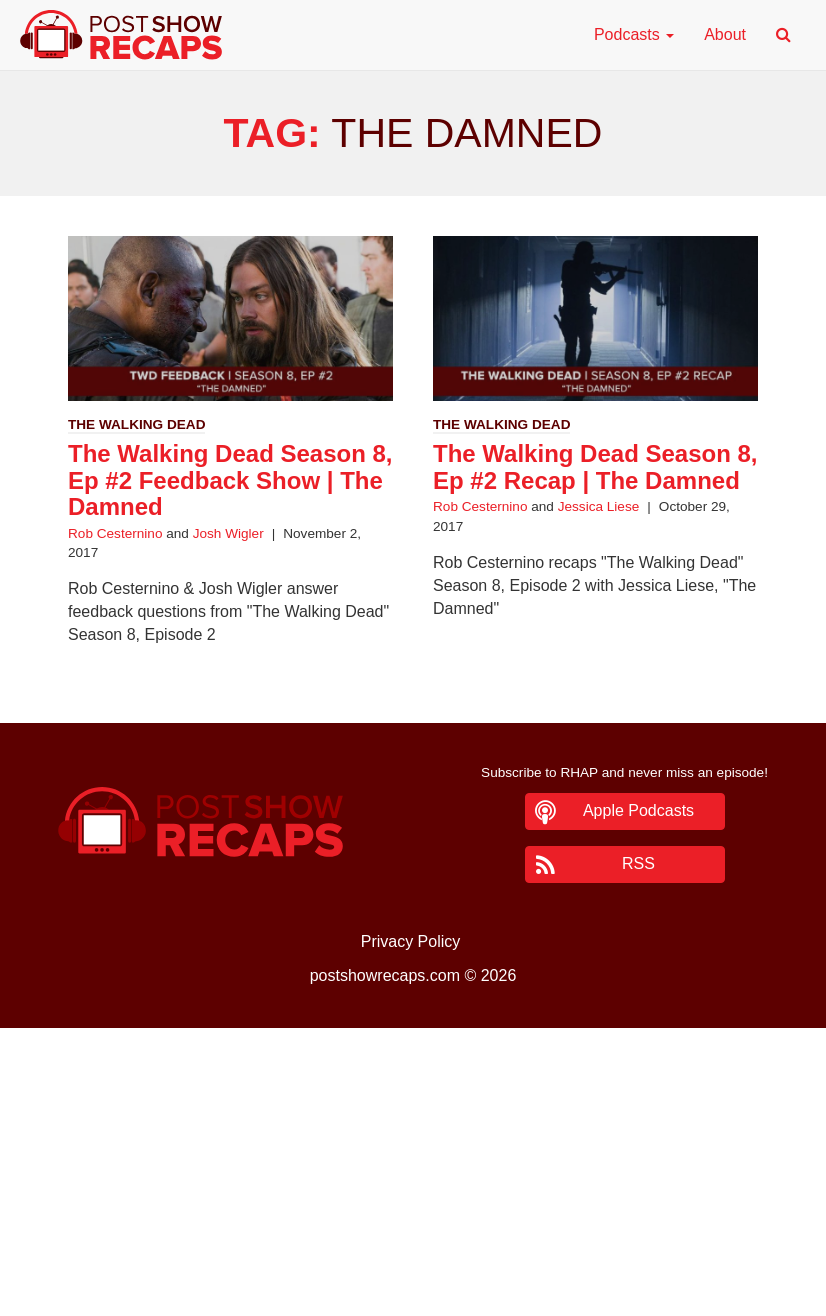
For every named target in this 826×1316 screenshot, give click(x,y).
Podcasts (634, 34)
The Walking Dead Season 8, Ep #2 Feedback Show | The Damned (230, 480)
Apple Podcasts (638, 810)
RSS (638, 863)
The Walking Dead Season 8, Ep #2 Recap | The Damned (595, 466)
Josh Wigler (228, 533)
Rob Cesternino (115, 533)
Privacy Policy (411, 941)
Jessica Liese (599, 506)
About (725, 34)
